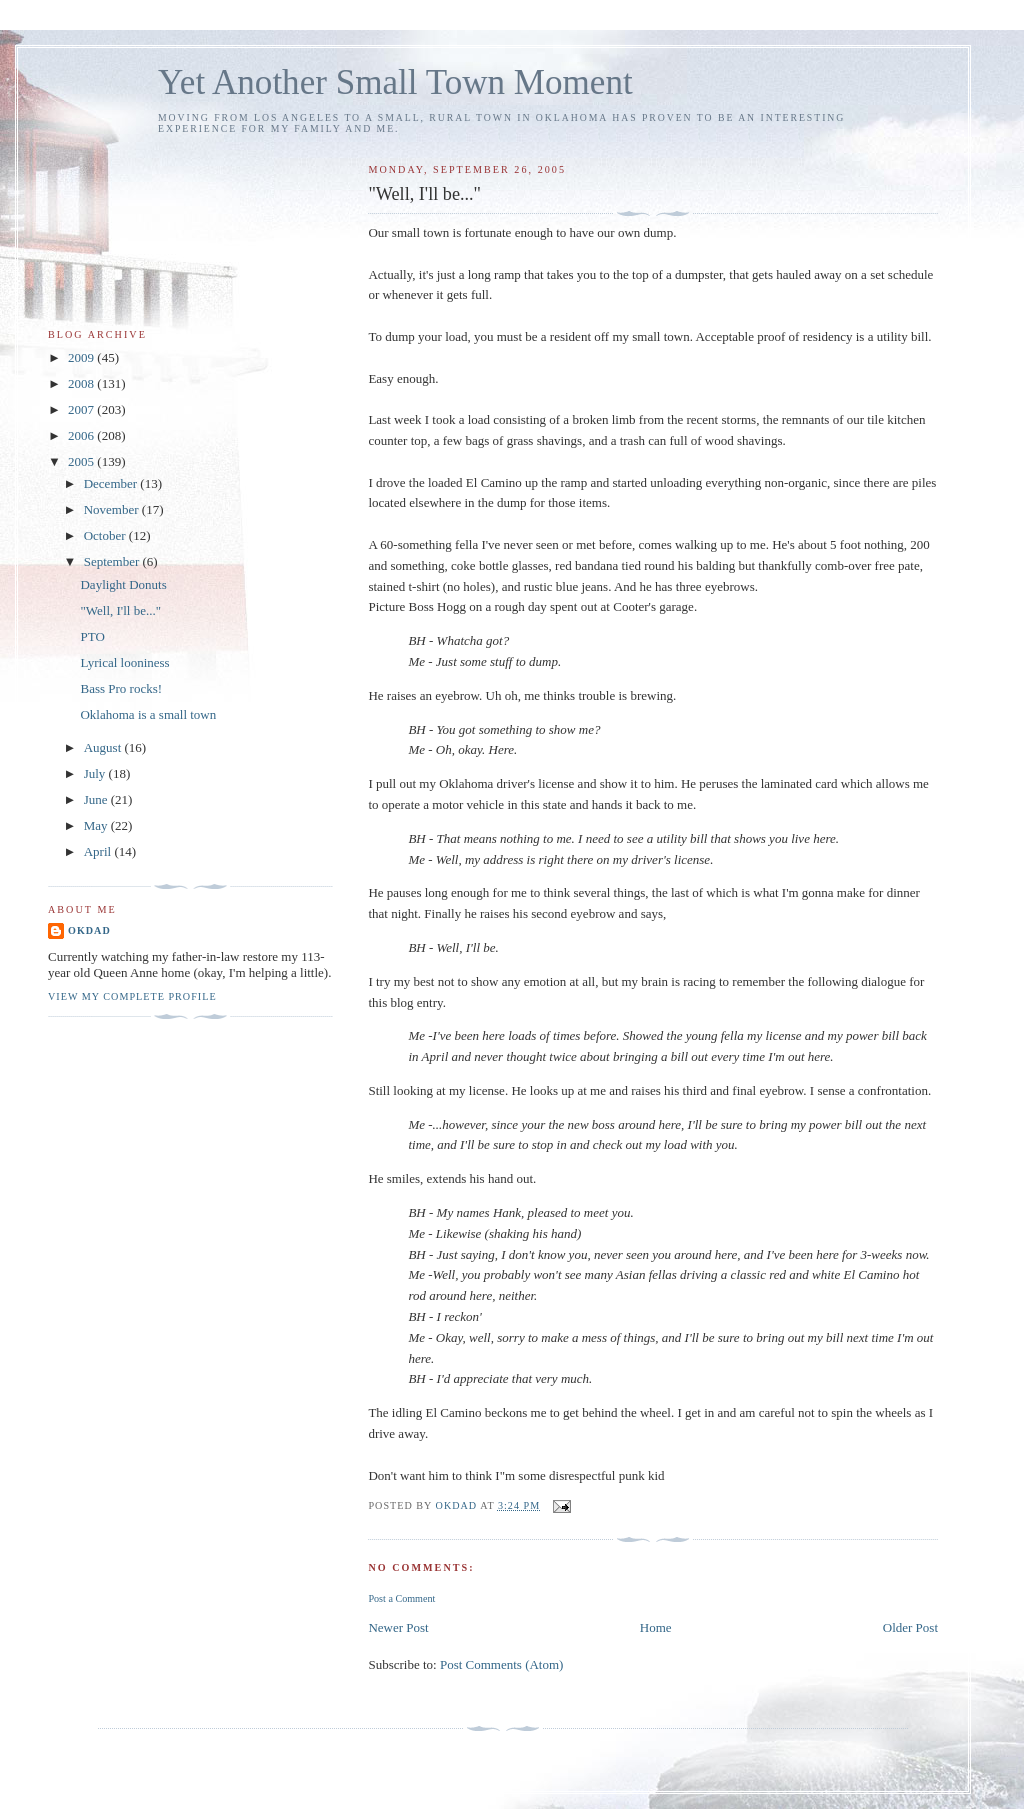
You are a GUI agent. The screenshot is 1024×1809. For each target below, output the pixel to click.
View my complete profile (132, 996)
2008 (82, 383)
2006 (82, 435)
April (99, 851)
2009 (82, 357)
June (97, 799)
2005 (82, 461)
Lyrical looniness (124, 662)
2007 (82, 409)
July (96, 773)
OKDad (89, 930)
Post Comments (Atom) (502, 1664)
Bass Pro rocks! (121, 688)
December (112, 483)
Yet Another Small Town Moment (395, 82)
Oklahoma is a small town (148, 714)
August (104, 747)
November (113, 509)
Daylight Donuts (123, 584)
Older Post (910, 1627)
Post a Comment (401, 1598)
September (113, 561)
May (97, 825)
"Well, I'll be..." (120, 610)
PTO (92, 636)
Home (656, 1627)
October (106, 535)
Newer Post (398, 1627)
